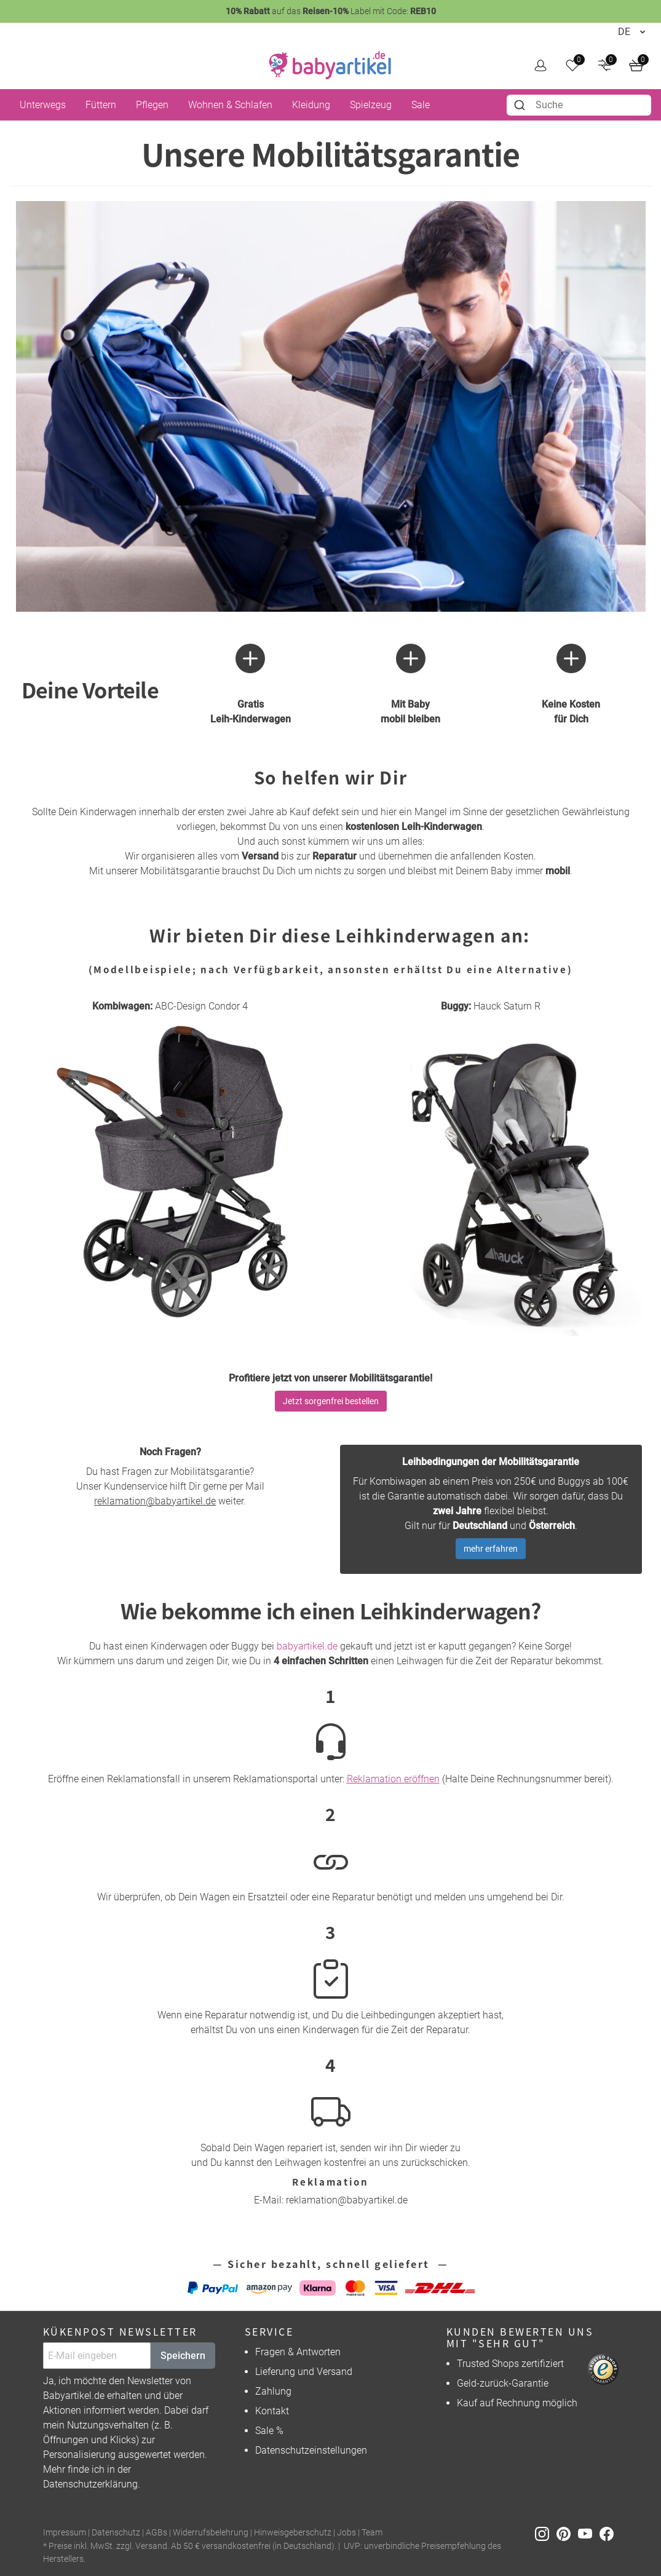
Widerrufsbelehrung (210, 2532)
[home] (330, 65)
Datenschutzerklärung (90, 2484)
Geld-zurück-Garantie (502, 2383)
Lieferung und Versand (303, 2371)
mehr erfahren (491, 1549)
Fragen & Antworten (298, 2352)
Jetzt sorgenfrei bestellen (331, 1401)
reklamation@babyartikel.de (155, 1501)
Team (372, 2532)
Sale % (269, 2430)
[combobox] (579, 105)
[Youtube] (589, 2533)
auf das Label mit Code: (331, 11)
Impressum (64, 2532)
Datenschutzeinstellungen (311, 2450)
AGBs (156, 2532)
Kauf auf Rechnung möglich (517, 2403)
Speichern (182, 2355)
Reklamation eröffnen (393, 1779)
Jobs (346, 2532)
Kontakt (272, 2411)
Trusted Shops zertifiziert (510, 2363)
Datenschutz (116, 2532)
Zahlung (273, 2391)
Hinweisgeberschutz (292, 2532)
